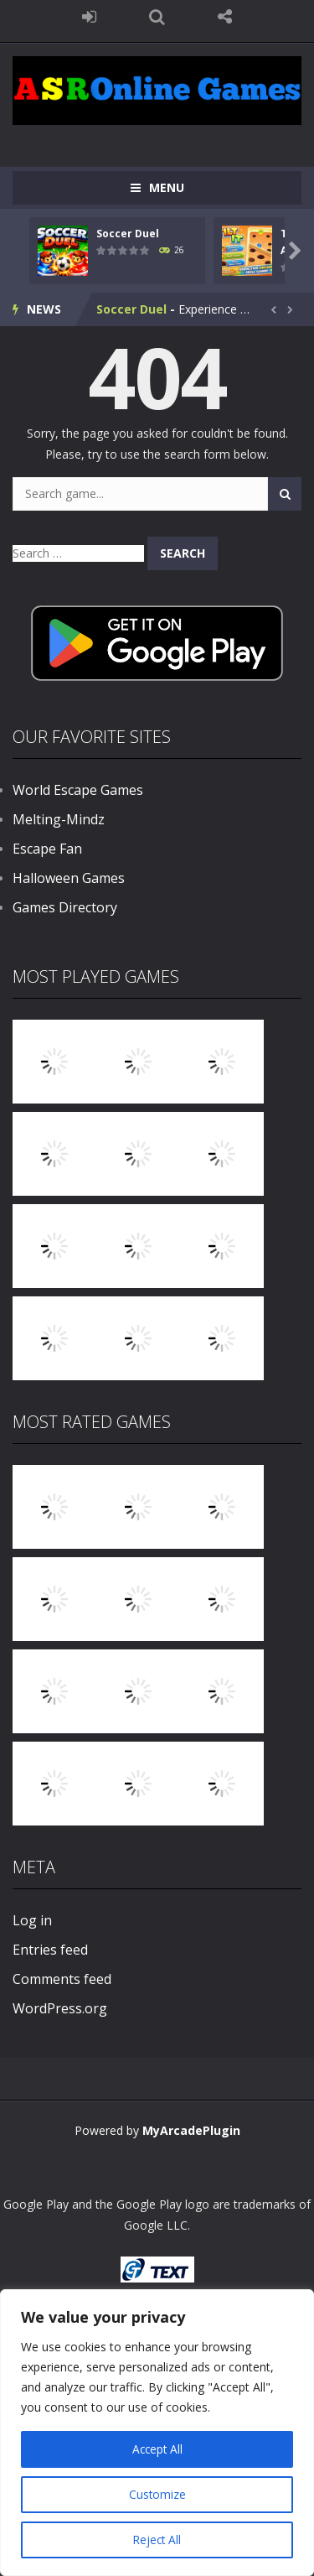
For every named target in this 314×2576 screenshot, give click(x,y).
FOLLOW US (225, 17)
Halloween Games (69, 878)
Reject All (157, 2539)
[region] (157, 2432)
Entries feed (50, 1949)
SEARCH (157, 17)
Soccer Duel (127, 233)
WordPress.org (60, 2008)
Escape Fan (47, 848)
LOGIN (89, 17)
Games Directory (65, 907)
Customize (157, 2494)
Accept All (157, 2449)
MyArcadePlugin (191, 2130)
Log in (32, 1920)
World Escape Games (78, 790)
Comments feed (62, 1979)
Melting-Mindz (59, 819)
